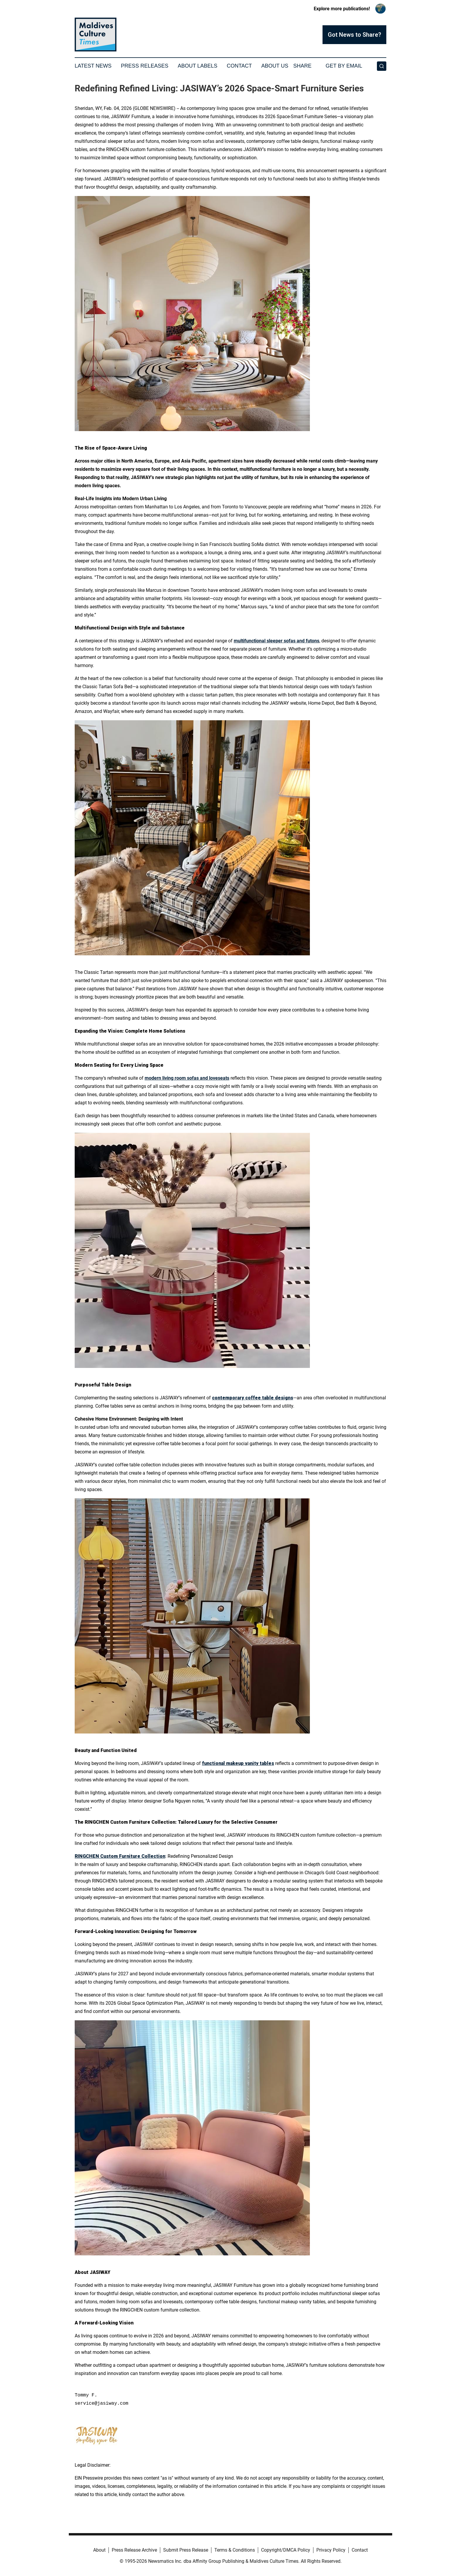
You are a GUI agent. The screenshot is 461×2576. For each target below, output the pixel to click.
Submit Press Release (185, 2550)
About (99, 2550)
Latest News (93, 66)
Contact (239, 66)
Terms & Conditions (234, 2550)
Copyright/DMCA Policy (285, 2550)
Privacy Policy (330, 2550)
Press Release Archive (134, 2550)
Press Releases (144, 66)
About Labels (197, 66)
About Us (274, 66)
